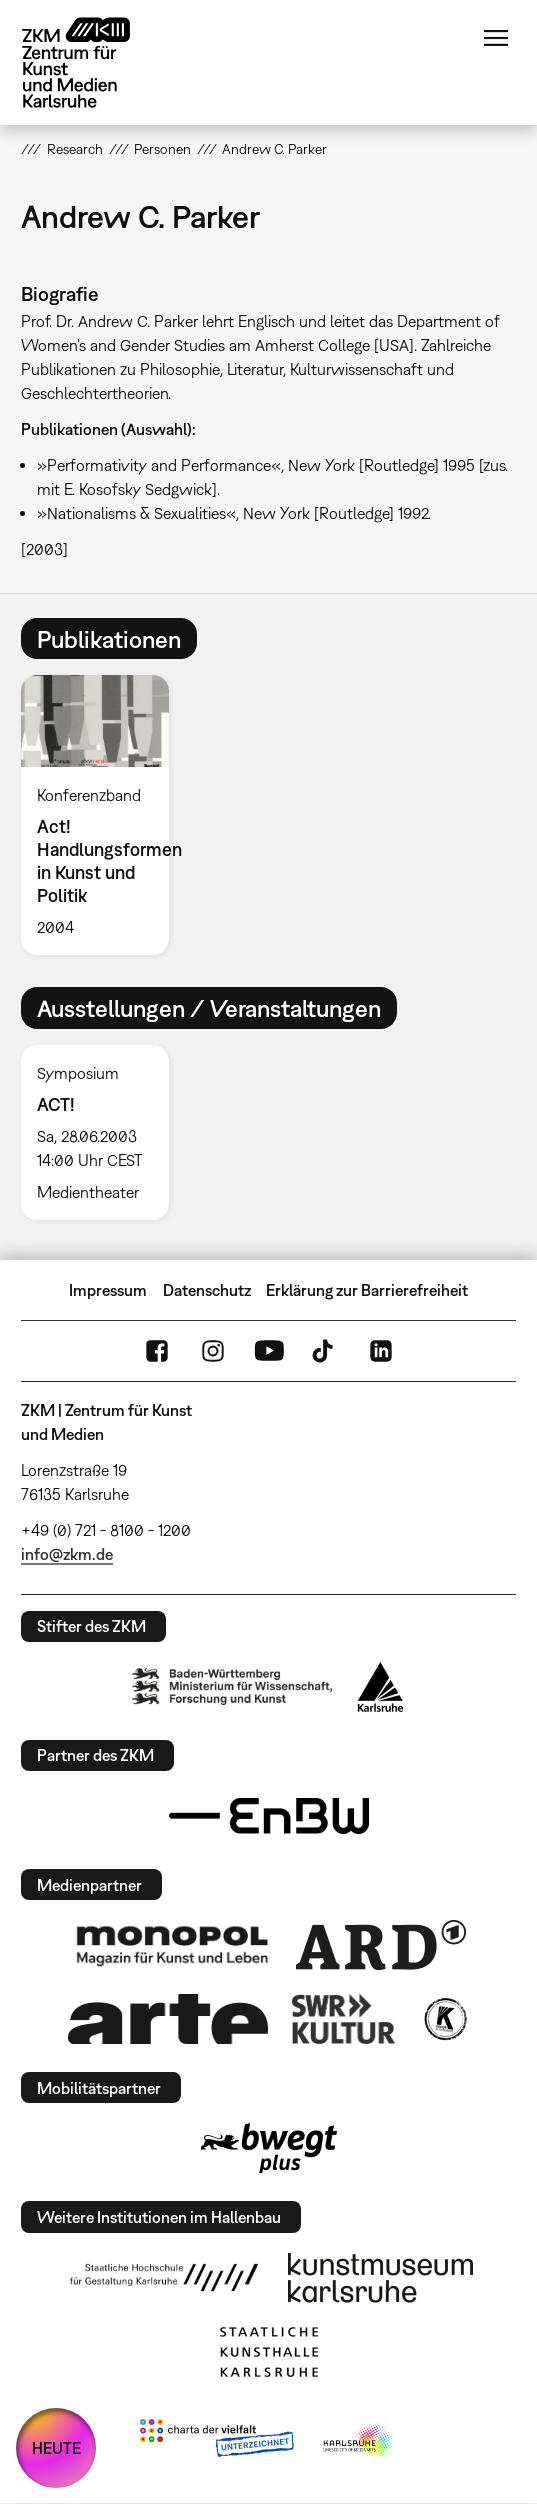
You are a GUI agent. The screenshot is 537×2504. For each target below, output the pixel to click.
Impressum (108, 1290)
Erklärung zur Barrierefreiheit (367, 1290)
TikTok (325, 1351)
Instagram (213, 1351)
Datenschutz (207, 1290)
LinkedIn (381, 1351)
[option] (102, 815)
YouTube (269, 1351)
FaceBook (157, 1351)
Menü (496, 38)
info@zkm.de (67, 1554)
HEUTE (56, 2448)
